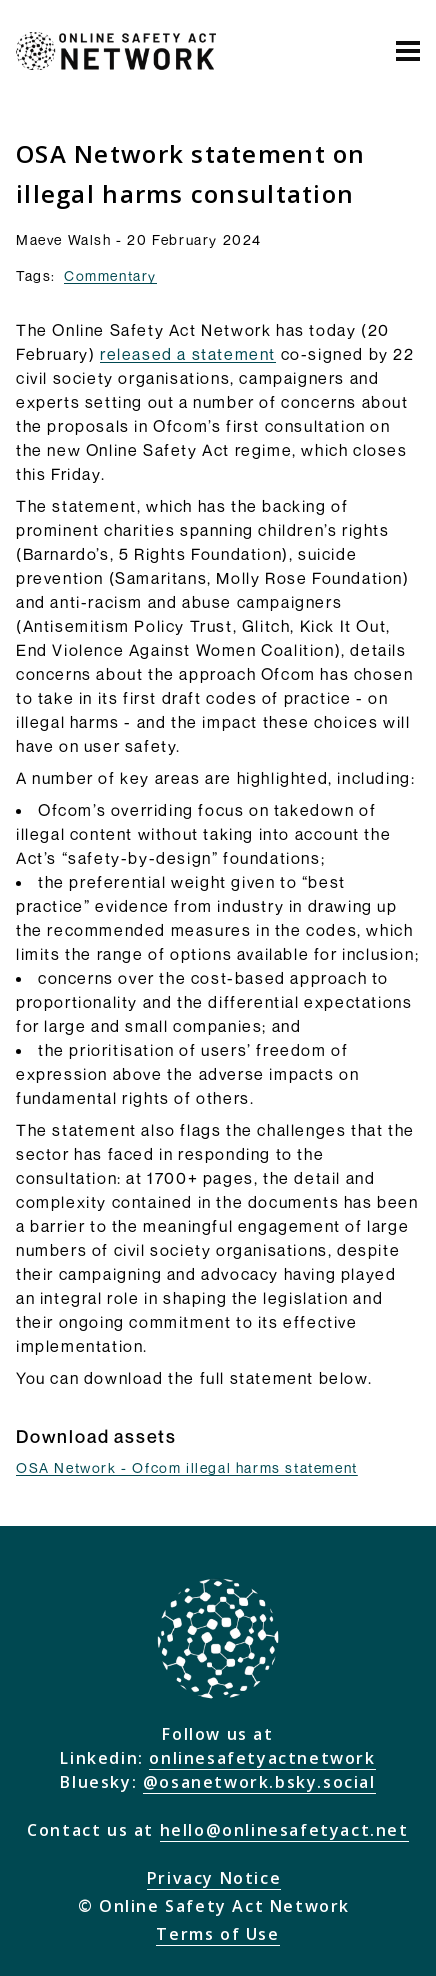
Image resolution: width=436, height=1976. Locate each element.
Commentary (110, 275)
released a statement (188, 354)
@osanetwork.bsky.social (259, 1782)
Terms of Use (217, 1934)
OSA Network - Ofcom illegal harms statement (187, 1467)
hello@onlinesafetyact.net (284, 1830)
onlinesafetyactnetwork (262, 1758)
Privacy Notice (214, 1878)
